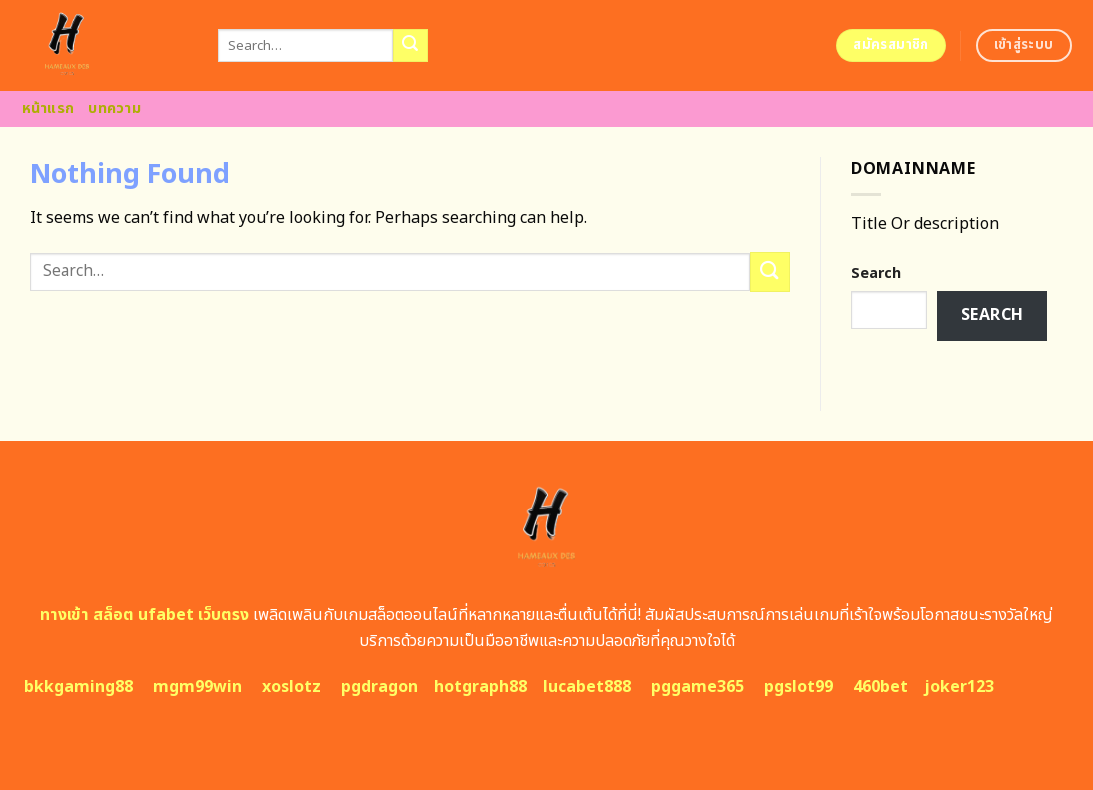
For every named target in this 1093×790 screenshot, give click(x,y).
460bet (880, 687)
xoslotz (291, 687)
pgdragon (379, 687)
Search (876, 273)
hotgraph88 (480, 687)
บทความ (114, 108)
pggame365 (697, 687)
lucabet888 (587, 687)
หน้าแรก (48, 108)
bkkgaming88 (78, 687)
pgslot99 (798, 687)
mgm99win (197, 687)
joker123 (959, 687)
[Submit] (410, 46)
